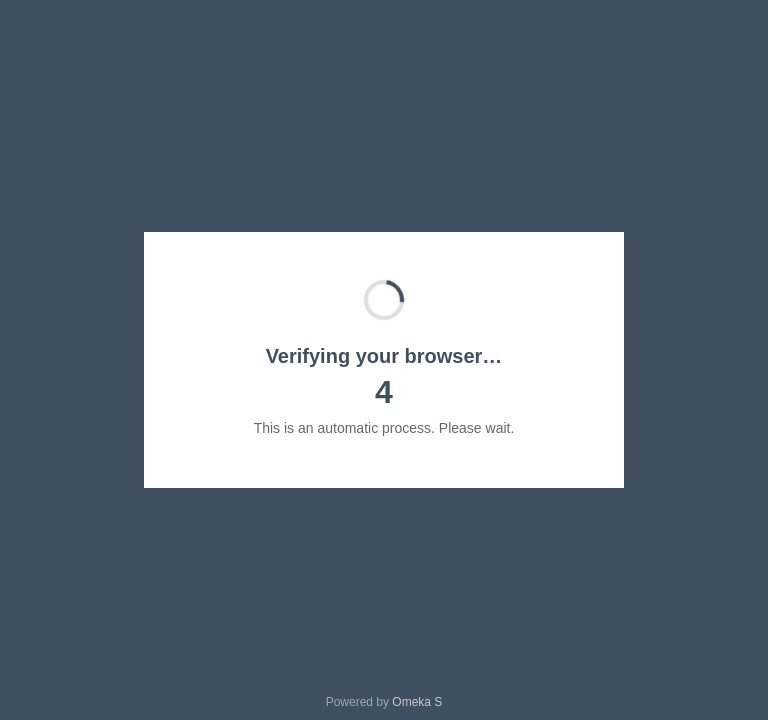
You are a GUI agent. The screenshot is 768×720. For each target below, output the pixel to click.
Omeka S (417, 702)
